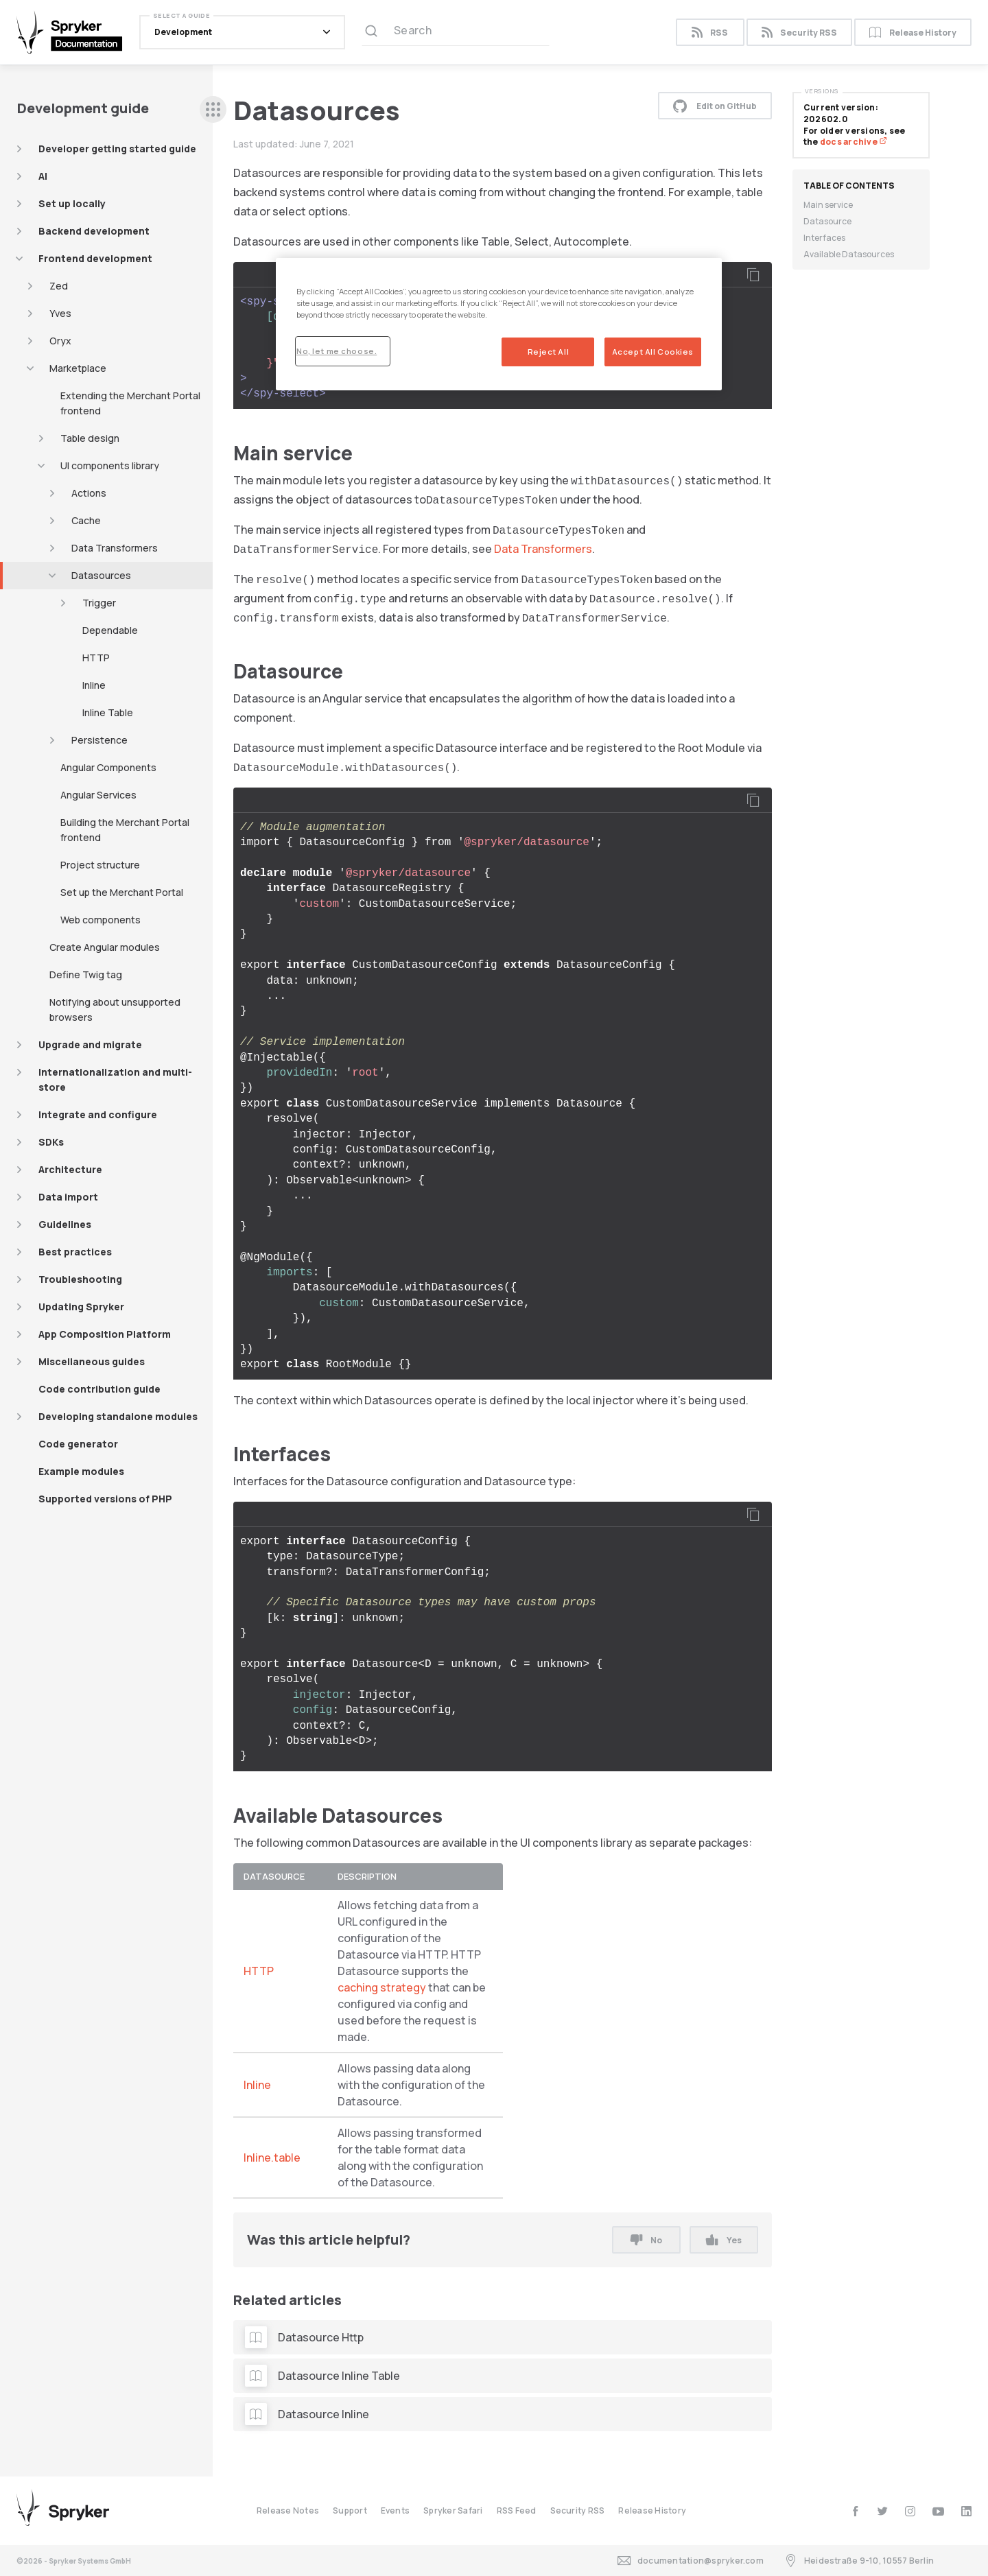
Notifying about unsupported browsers (114, 1009)
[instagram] (910, 2511)
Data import (68, 1196)
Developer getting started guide (117, 148)
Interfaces (824, 238)
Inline (94, 685)
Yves (60, 313)
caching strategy (382, 1987)
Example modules (81, 1471)
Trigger (99, 602)
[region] (499, 324)
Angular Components (108, 767)
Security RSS (799, 32)
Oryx (60, 340)
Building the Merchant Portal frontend (124, 830)
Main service (828, 205)
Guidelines (64, 1224)
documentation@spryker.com (691, 2560)
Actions (88, 492)
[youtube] (938, 2511)
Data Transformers (114, 547)
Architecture (70, 1169)
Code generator (78, 1443)
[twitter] (883, 2511)
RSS (710, 32)
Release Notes (288, 2510)
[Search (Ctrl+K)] (456, 32)
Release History (912, 32)
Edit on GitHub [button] (715, 106)
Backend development (94, 230)
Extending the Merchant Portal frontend (130, 403)
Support (350, 2510)
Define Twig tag (85, 974)
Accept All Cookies (653, 351)
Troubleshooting (80, 1279)
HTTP (96, 657)
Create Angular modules (104, 947)
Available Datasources (848, 254)
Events (395, 2510)
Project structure (100, 864)
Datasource (827, 221)
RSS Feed (517, 2510)
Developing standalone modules (118, 1416)
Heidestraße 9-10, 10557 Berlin (859, 2560)
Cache (86, 520)
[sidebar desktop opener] (213, 109)
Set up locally (72, 203)
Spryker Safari (452, 2510)
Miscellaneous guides (91, 1361)
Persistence (99, 739)
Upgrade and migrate (90, 1044)
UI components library (109, 465)
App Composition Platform (104, 1333)
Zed (58, 285)
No (646, 2240)
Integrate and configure (97, 1114)
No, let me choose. (336, 351)
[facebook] (855, 2511)
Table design (89, 438)
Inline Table (107, 712)
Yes (723, 2240)
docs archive (853, 141)
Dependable (110, 630)
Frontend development (95, 258)
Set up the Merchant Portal (121, 892)
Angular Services (98, 794)
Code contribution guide (99, 1388)
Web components (100, 919)
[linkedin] (966, 2511)
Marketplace (77, 368)
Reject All (548, 351)
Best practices (75, 1251)
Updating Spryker (81, 1306)
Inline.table (272, 2157)
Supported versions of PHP (105, 1498)
